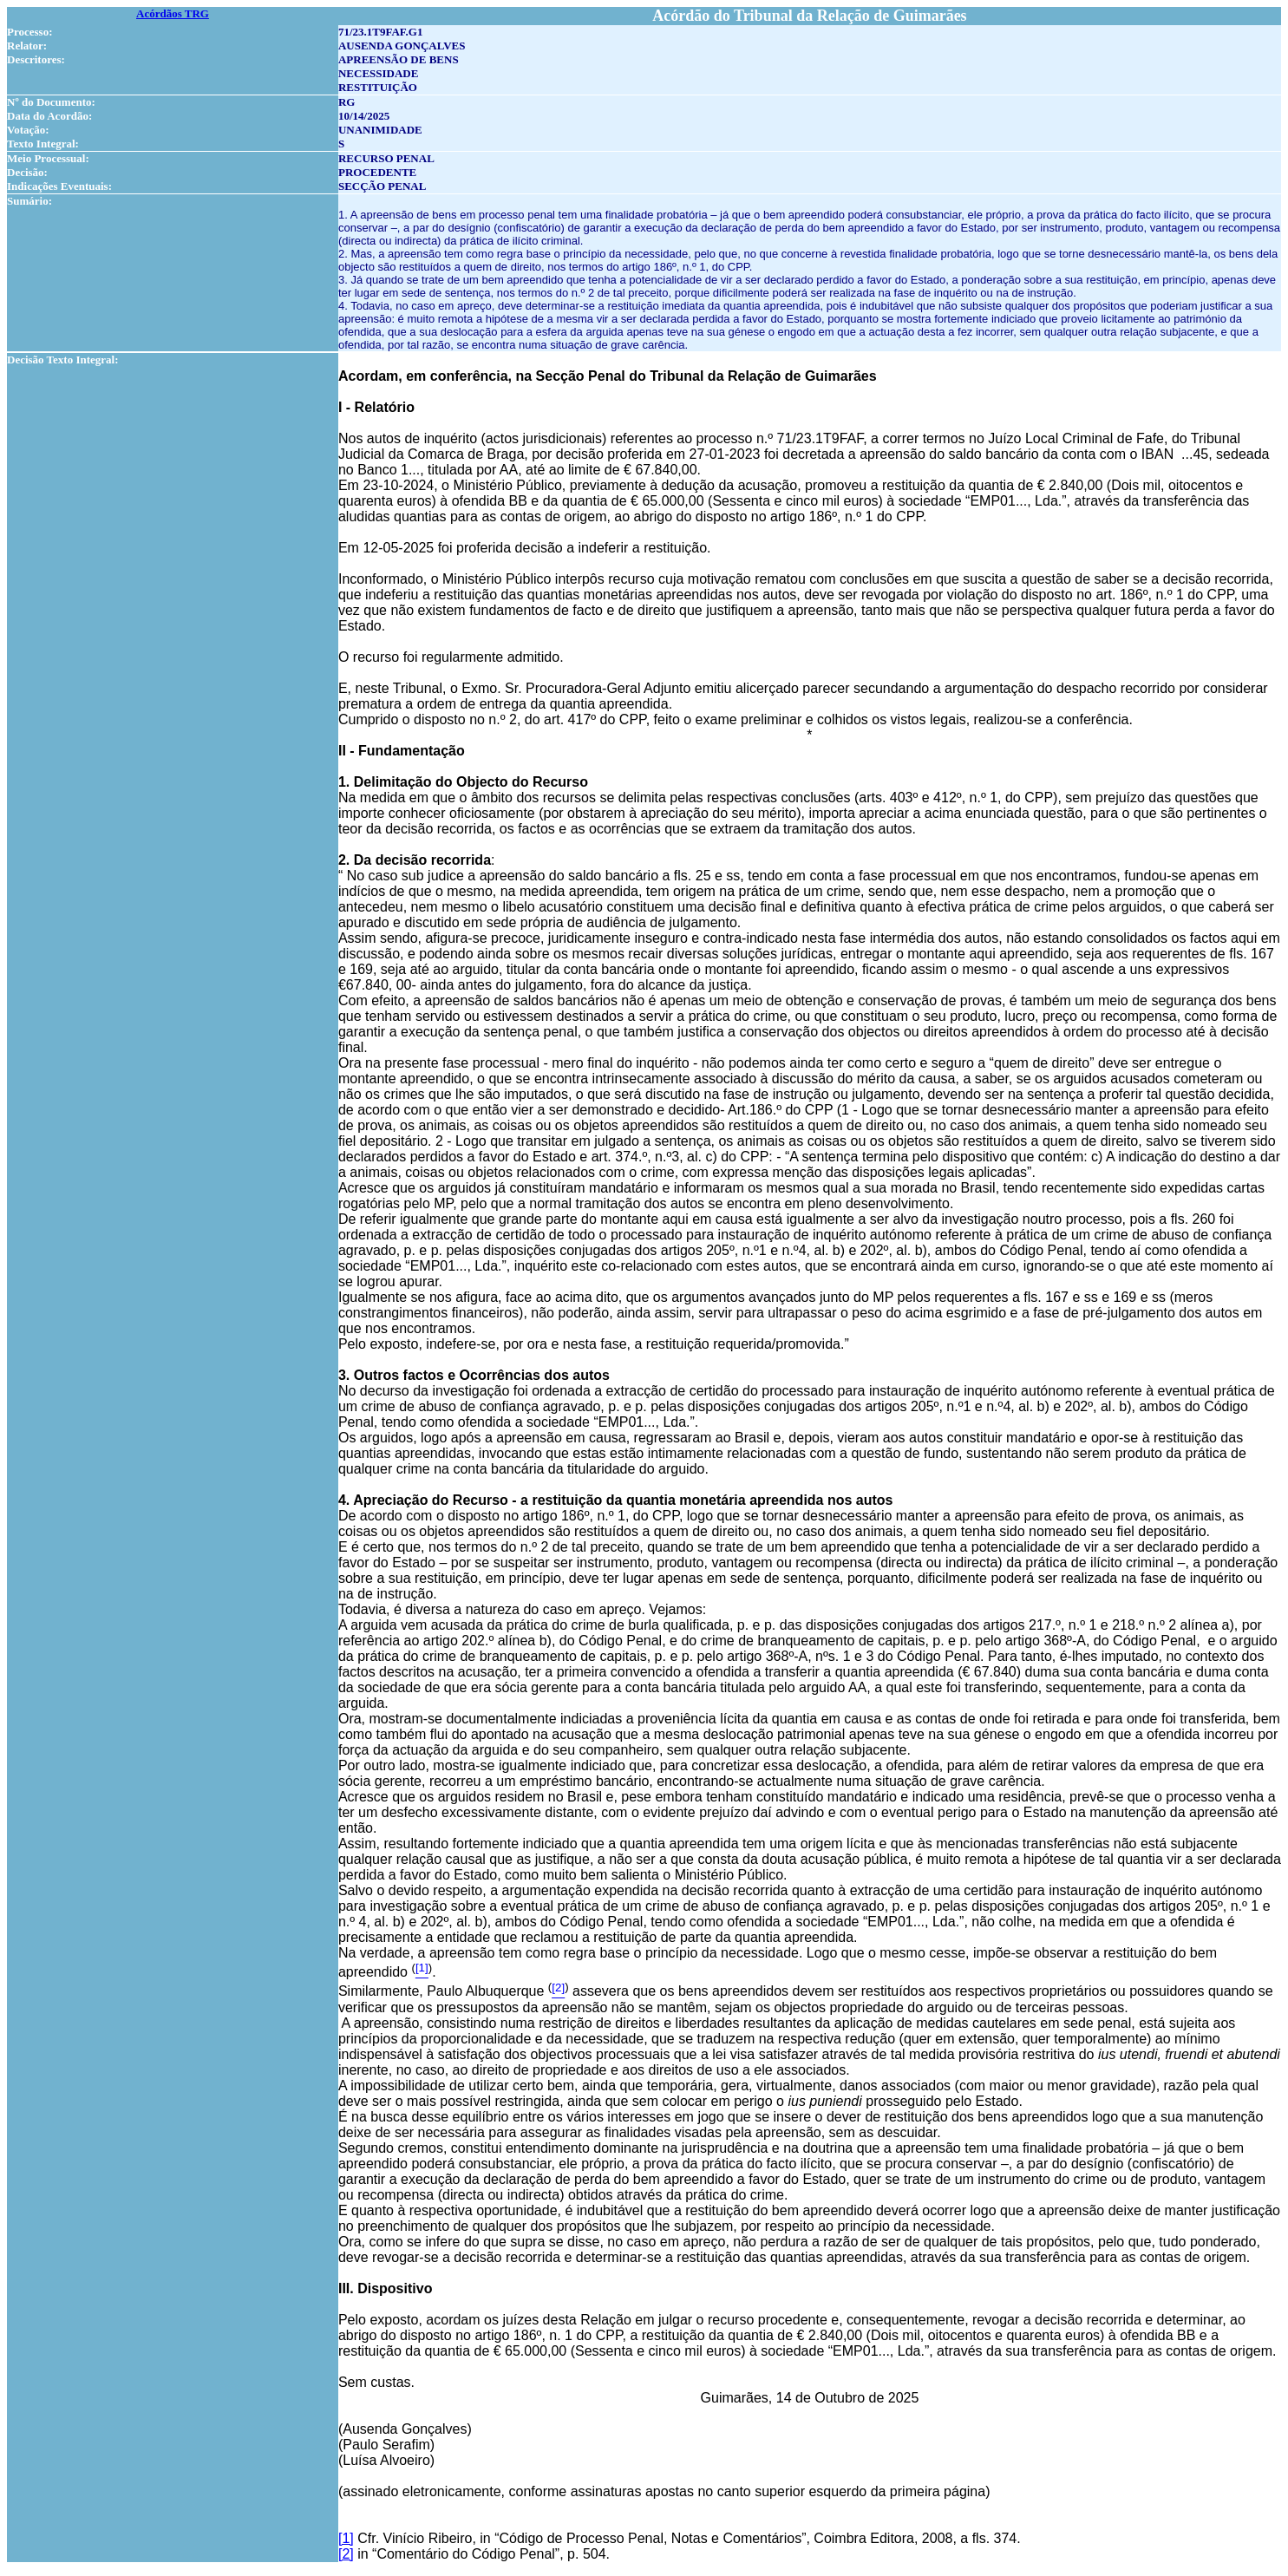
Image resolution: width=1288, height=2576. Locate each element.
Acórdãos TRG (172, 13)
